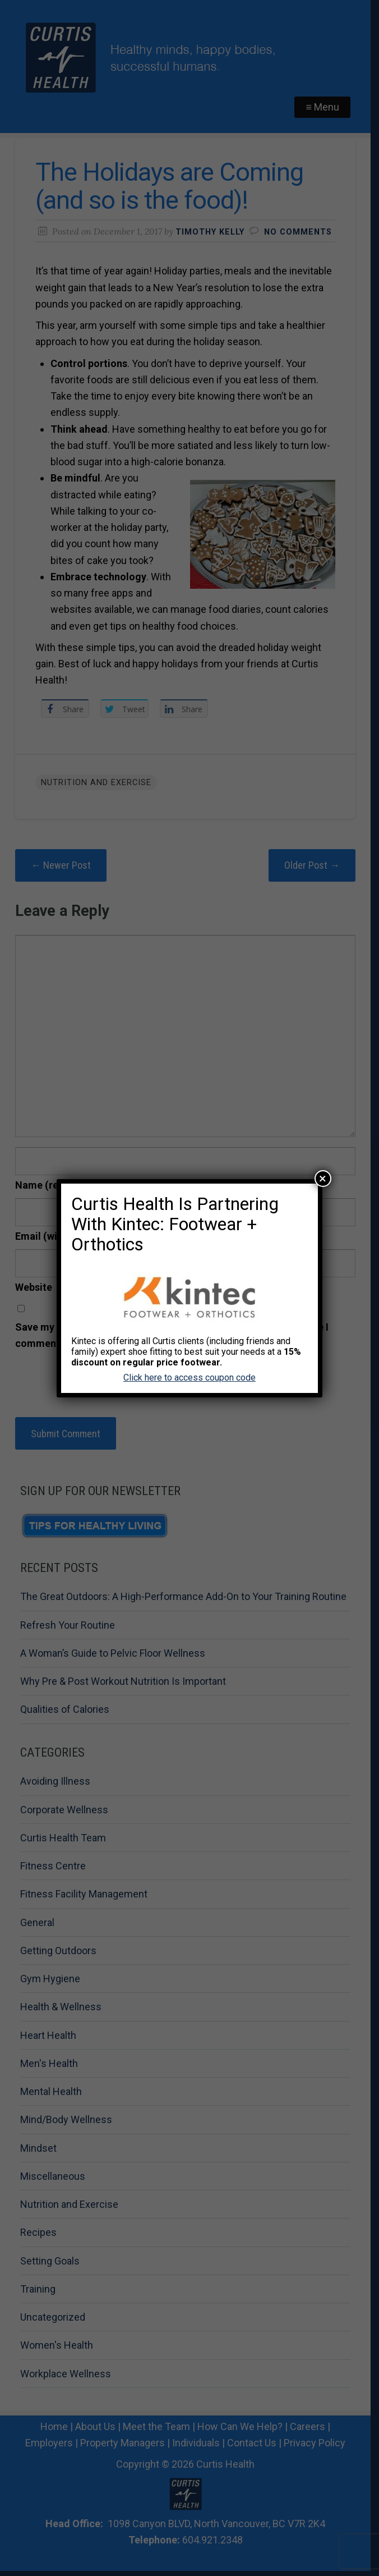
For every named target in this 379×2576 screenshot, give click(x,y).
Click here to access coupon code (189, 1377)
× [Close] (322, 1178)
